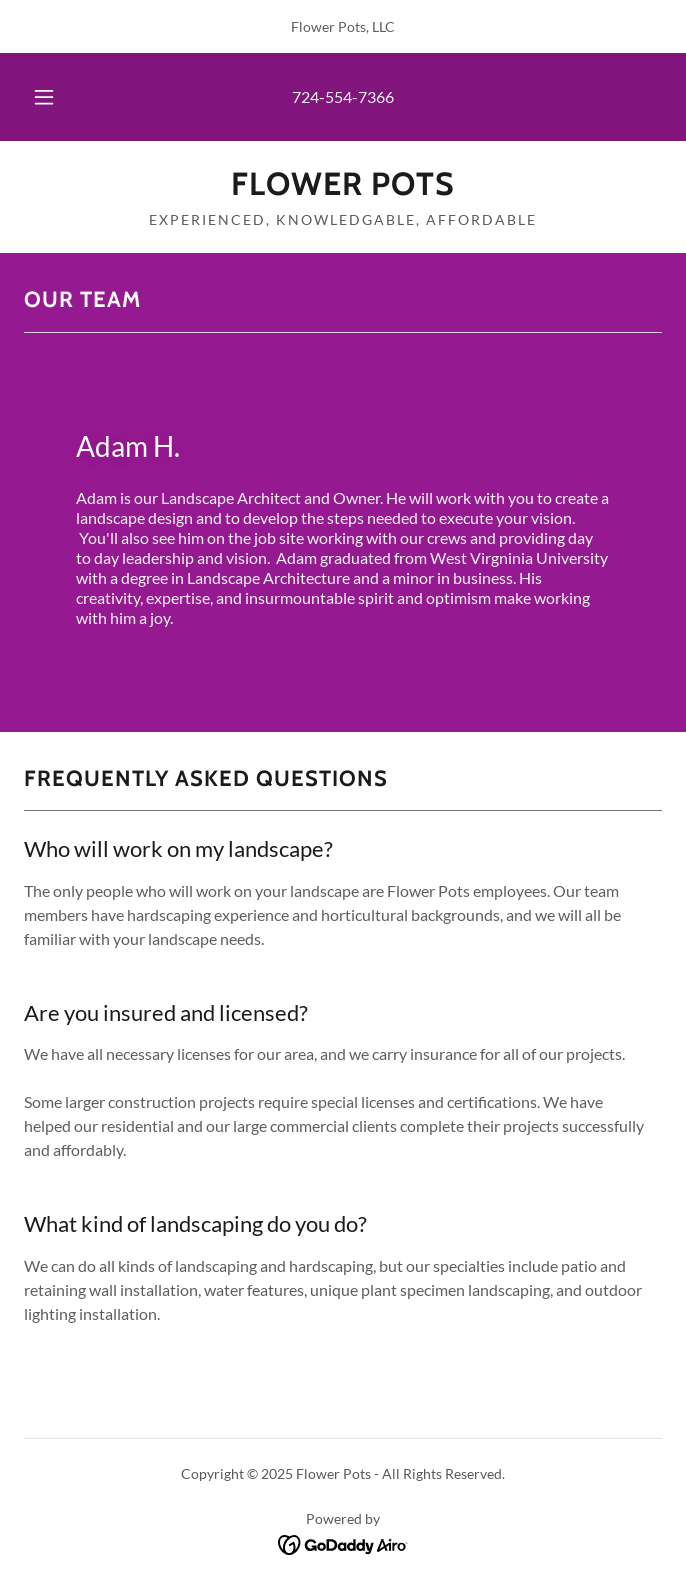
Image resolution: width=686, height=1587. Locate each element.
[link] (343, 184)
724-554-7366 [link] (343, 96)
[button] (53, 97)
